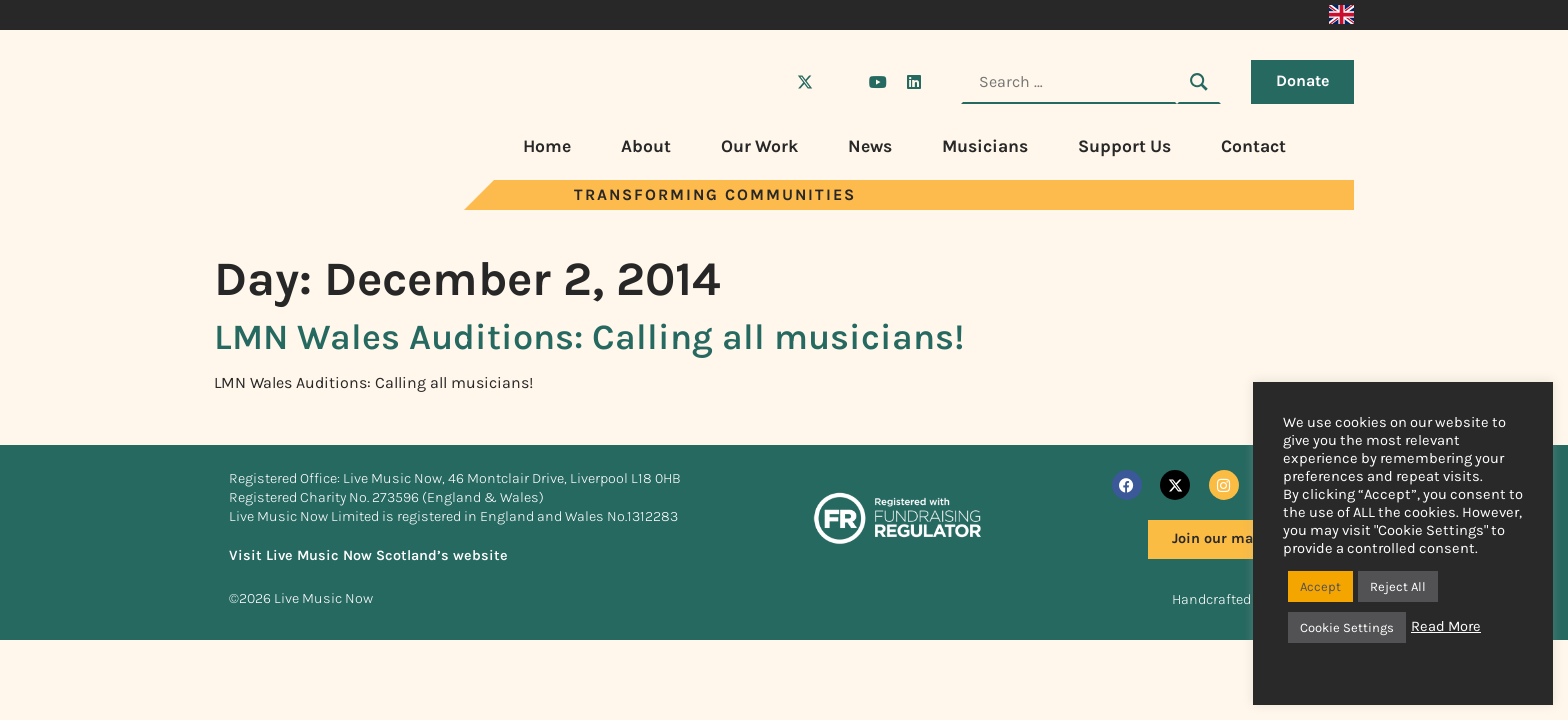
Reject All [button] (1398, 586)
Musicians (985, 146)
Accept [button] (1320, 586)
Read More (1446, 626)
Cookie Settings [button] (1347, 627)
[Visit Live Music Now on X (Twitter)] (805, 82)
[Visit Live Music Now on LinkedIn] (914, 82)
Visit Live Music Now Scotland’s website (368, 555)
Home (547, 146)
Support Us (1124, 146)
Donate (1302, 80)
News (870, 146)
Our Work (759, 146)
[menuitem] (1341, 15)
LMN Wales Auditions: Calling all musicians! (589, 337)
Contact (1253, 146)
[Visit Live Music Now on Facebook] (769, 82)
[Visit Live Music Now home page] (289, 204)
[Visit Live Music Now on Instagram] (841, 82)
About (646, 146)
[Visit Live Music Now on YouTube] (878, 82)
